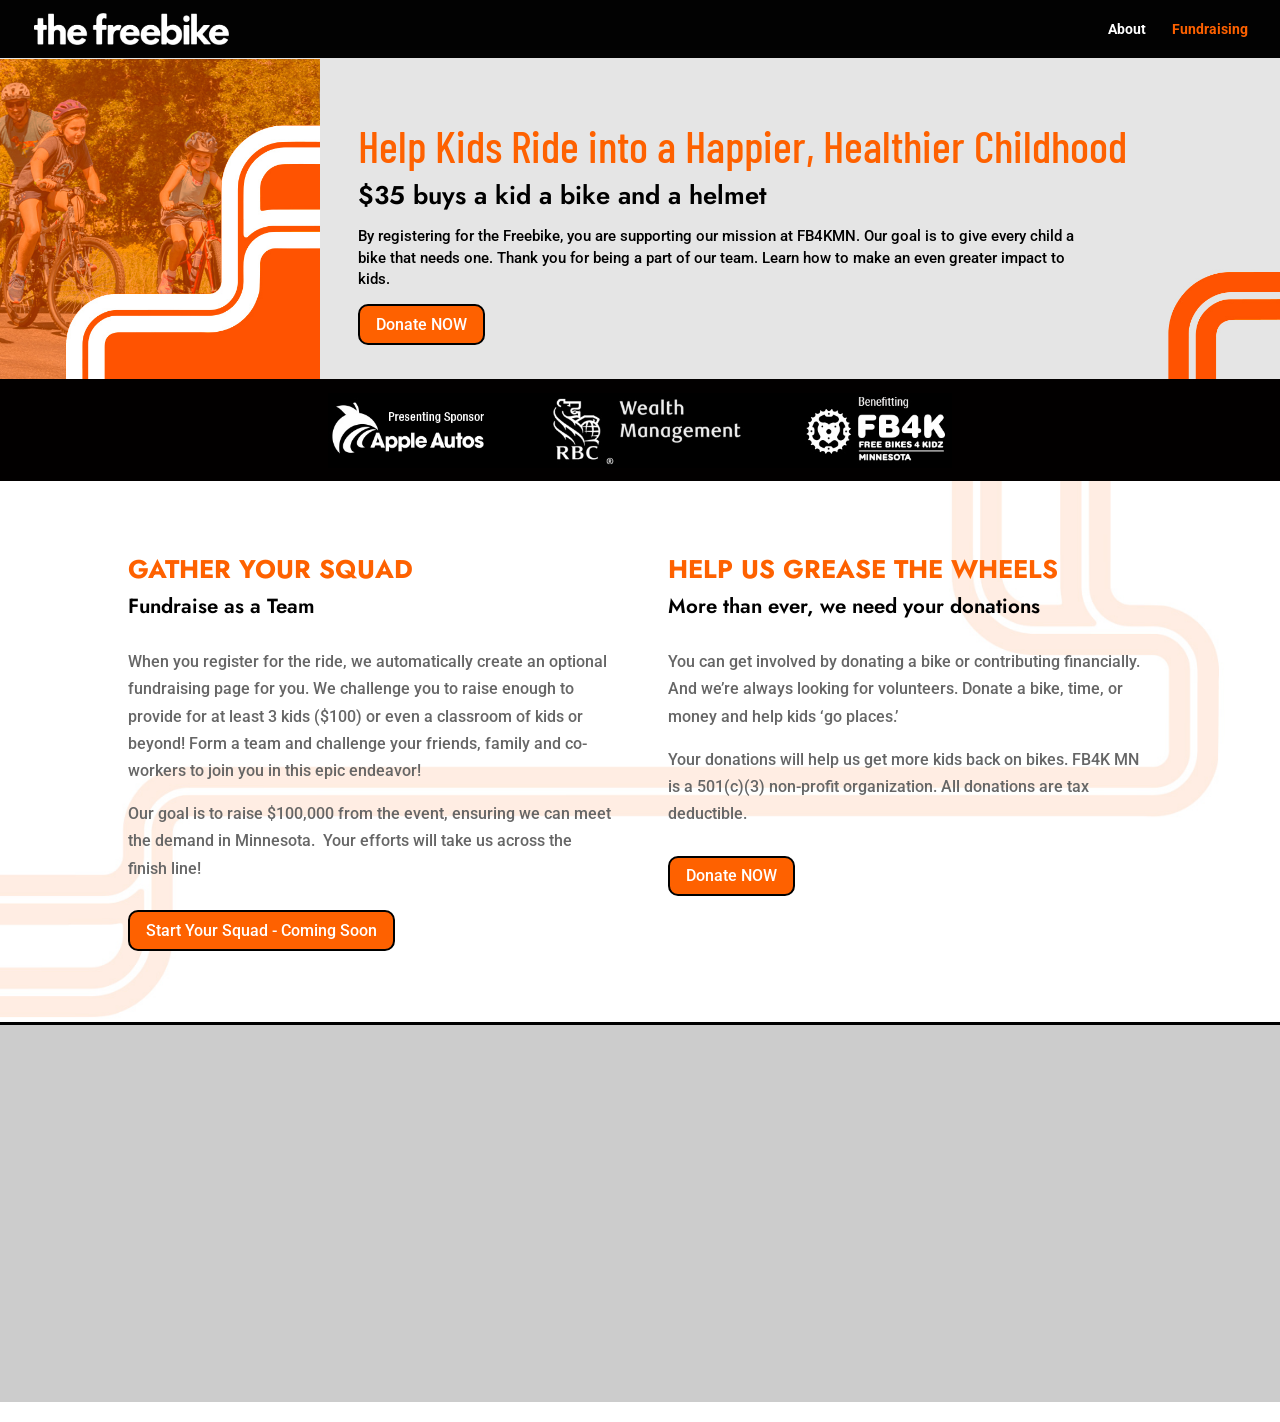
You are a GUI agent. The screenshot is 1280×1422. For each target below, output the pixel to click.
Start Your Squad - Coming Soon (261, 930)
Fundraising (1210, 29)
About (1127, 29)
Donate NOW (421, 324)
